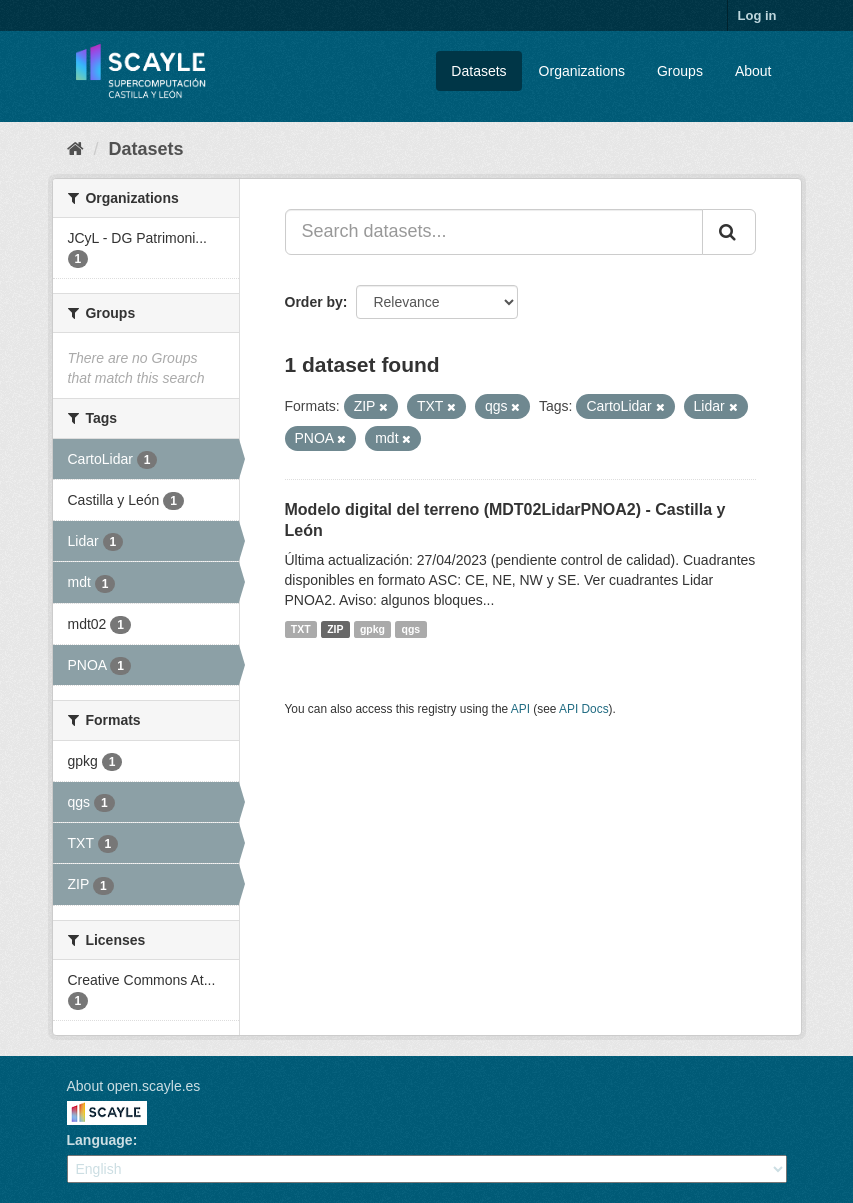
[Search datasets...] (494, 232)
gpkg (372, 629)
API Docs (584, 709)
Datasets (478, 71)
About (753, 71)
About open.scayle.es (134, 1086)
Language (100, 1140)
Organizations (582, 71)
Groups (680, 71)
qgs (411, 629)
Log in (757, 15)
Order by (314, 302)
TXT (301, 629)
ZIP (335, 629)
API (520, 709)
